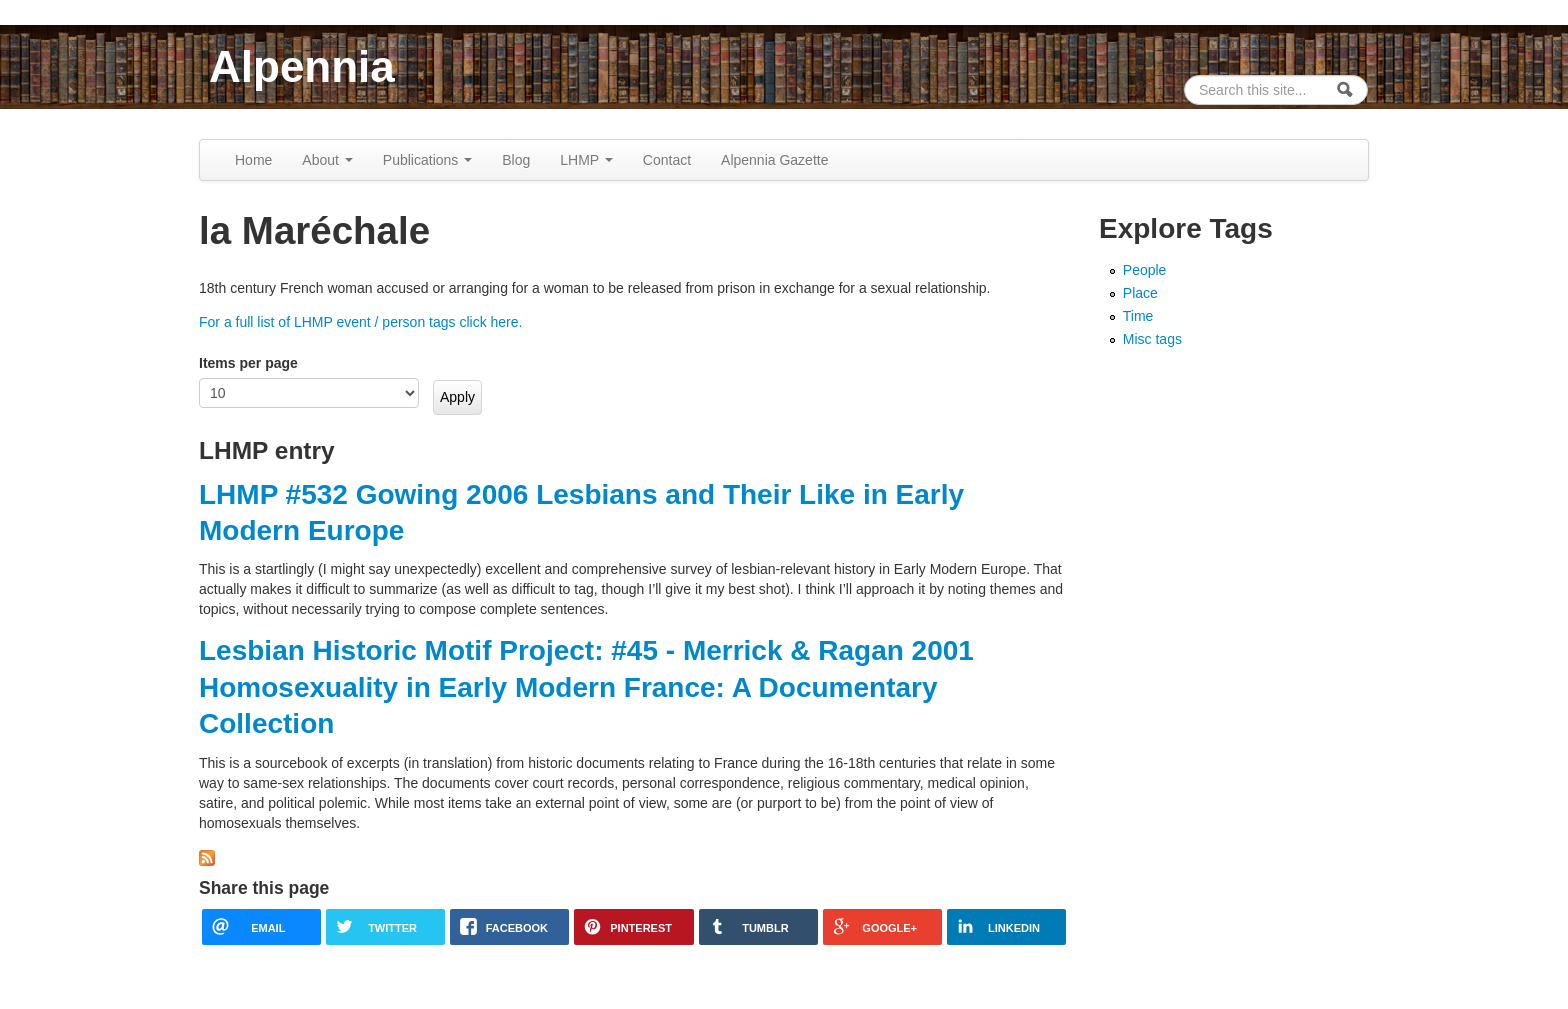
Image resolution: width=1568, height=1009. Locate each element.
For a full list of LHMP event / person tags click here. (360, 322)
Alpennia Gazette (774, 160)
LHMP (586, 160)
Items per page (248, 363)
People (1145, 270)
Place (1140, 293)
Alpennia (302, 66)
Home (253, 160)
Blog (516, 160)
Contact (667, 160)
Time (1138, 316)
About (327, 160)
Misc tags (1152, 339)
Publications (427, 160)
